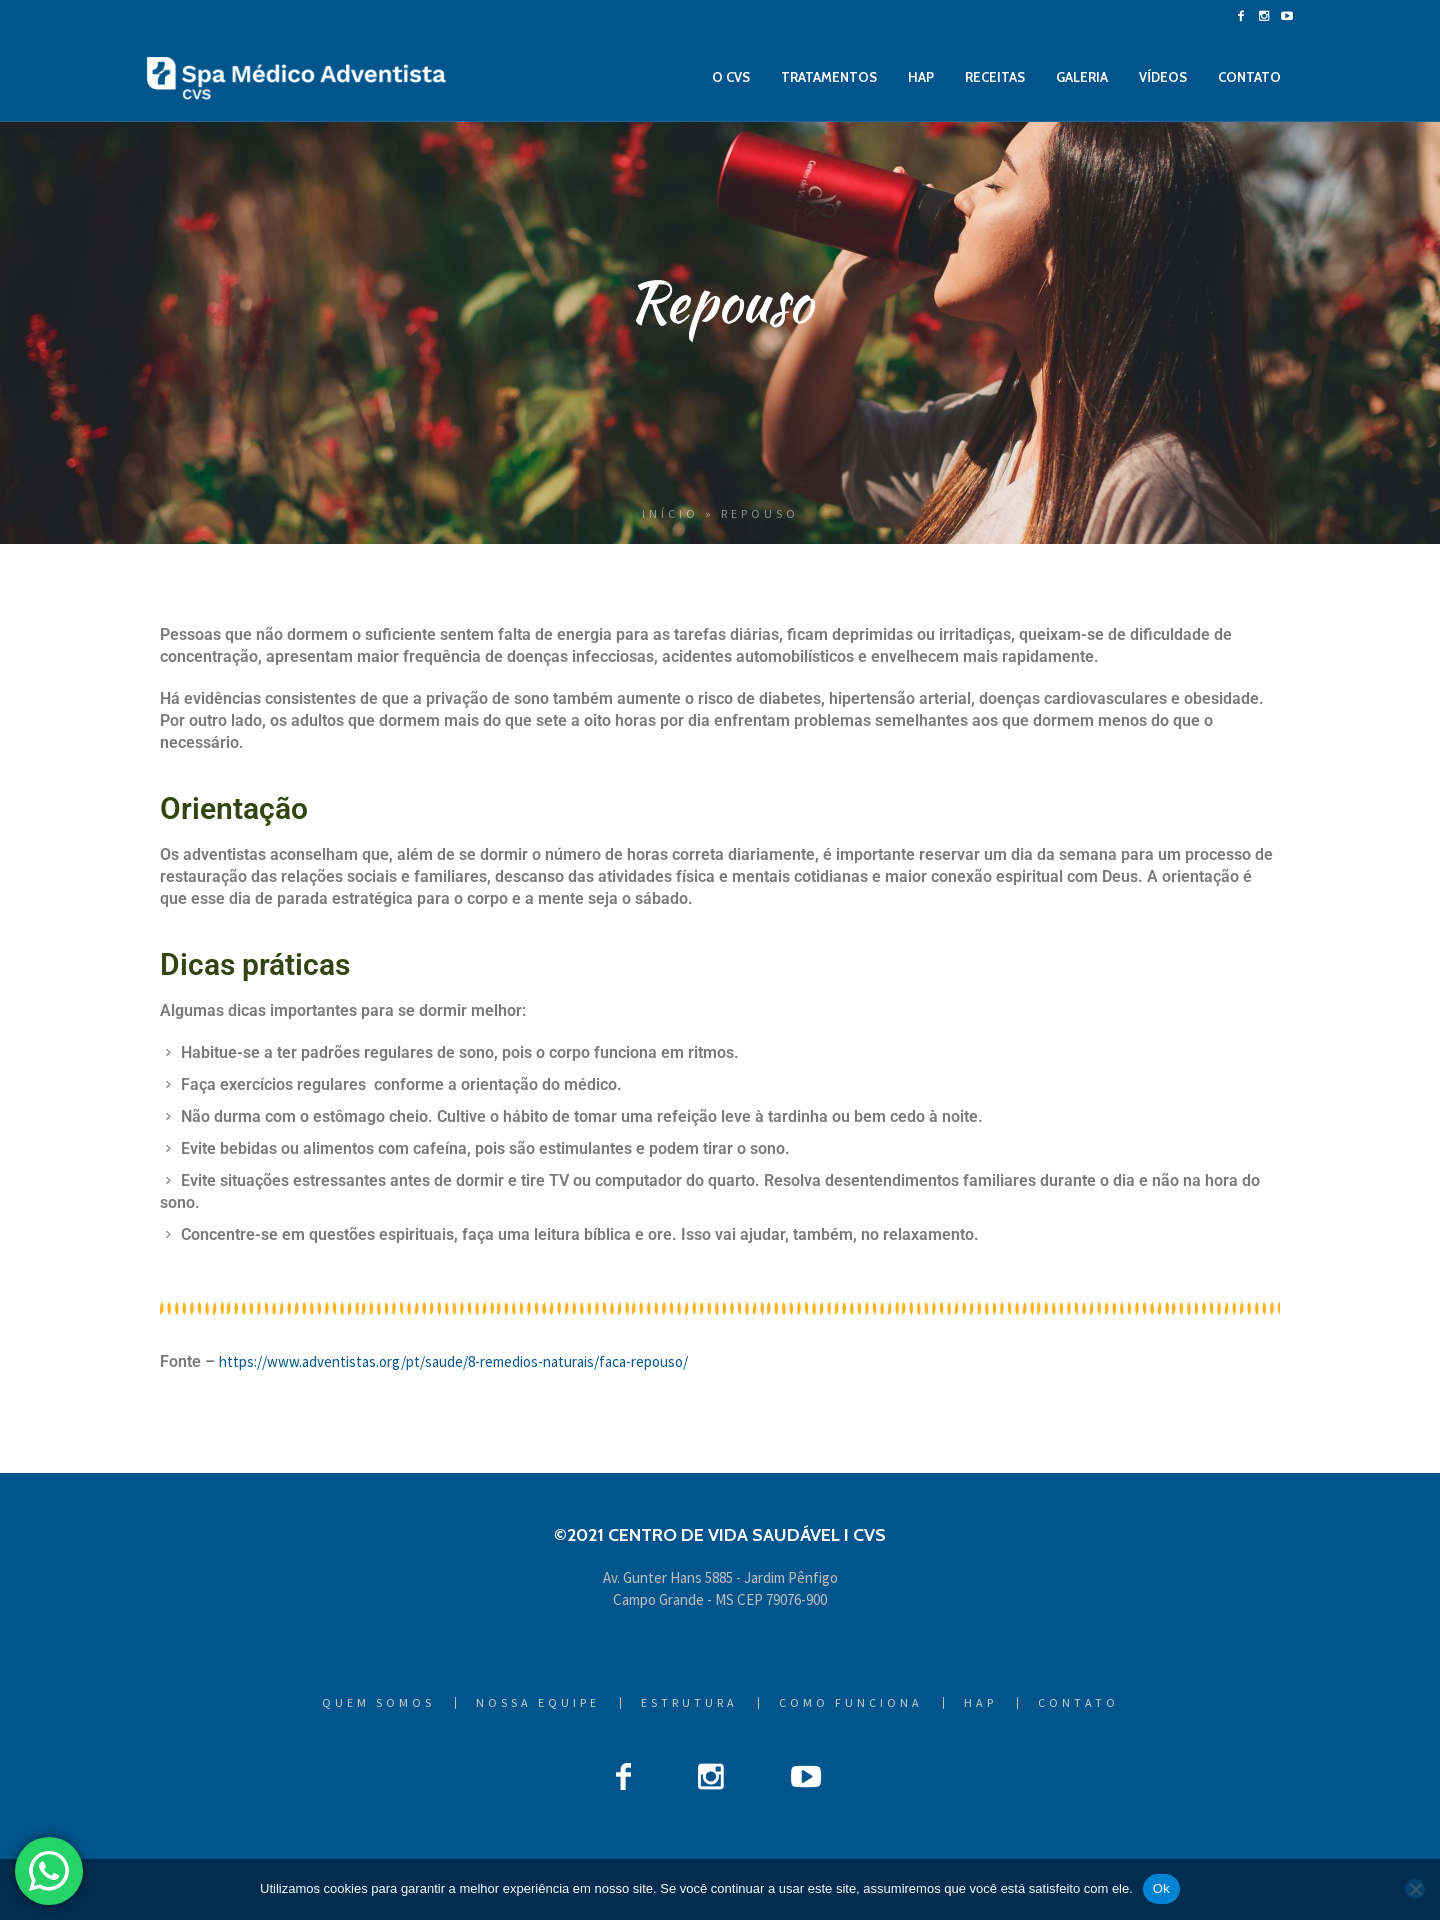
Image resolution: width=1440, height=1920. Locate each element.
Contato (1078, 1703)
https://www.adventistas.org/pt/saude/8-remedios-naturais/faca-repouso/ (453, 1361)
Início (670, 513)
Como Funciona (851, 1703)
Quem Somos (378, 1703)
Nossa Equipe (538, 1703)
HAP (980, 1703)
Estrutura (689, 1703)
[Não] (1415, 1889)
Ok (1161, 1888)
